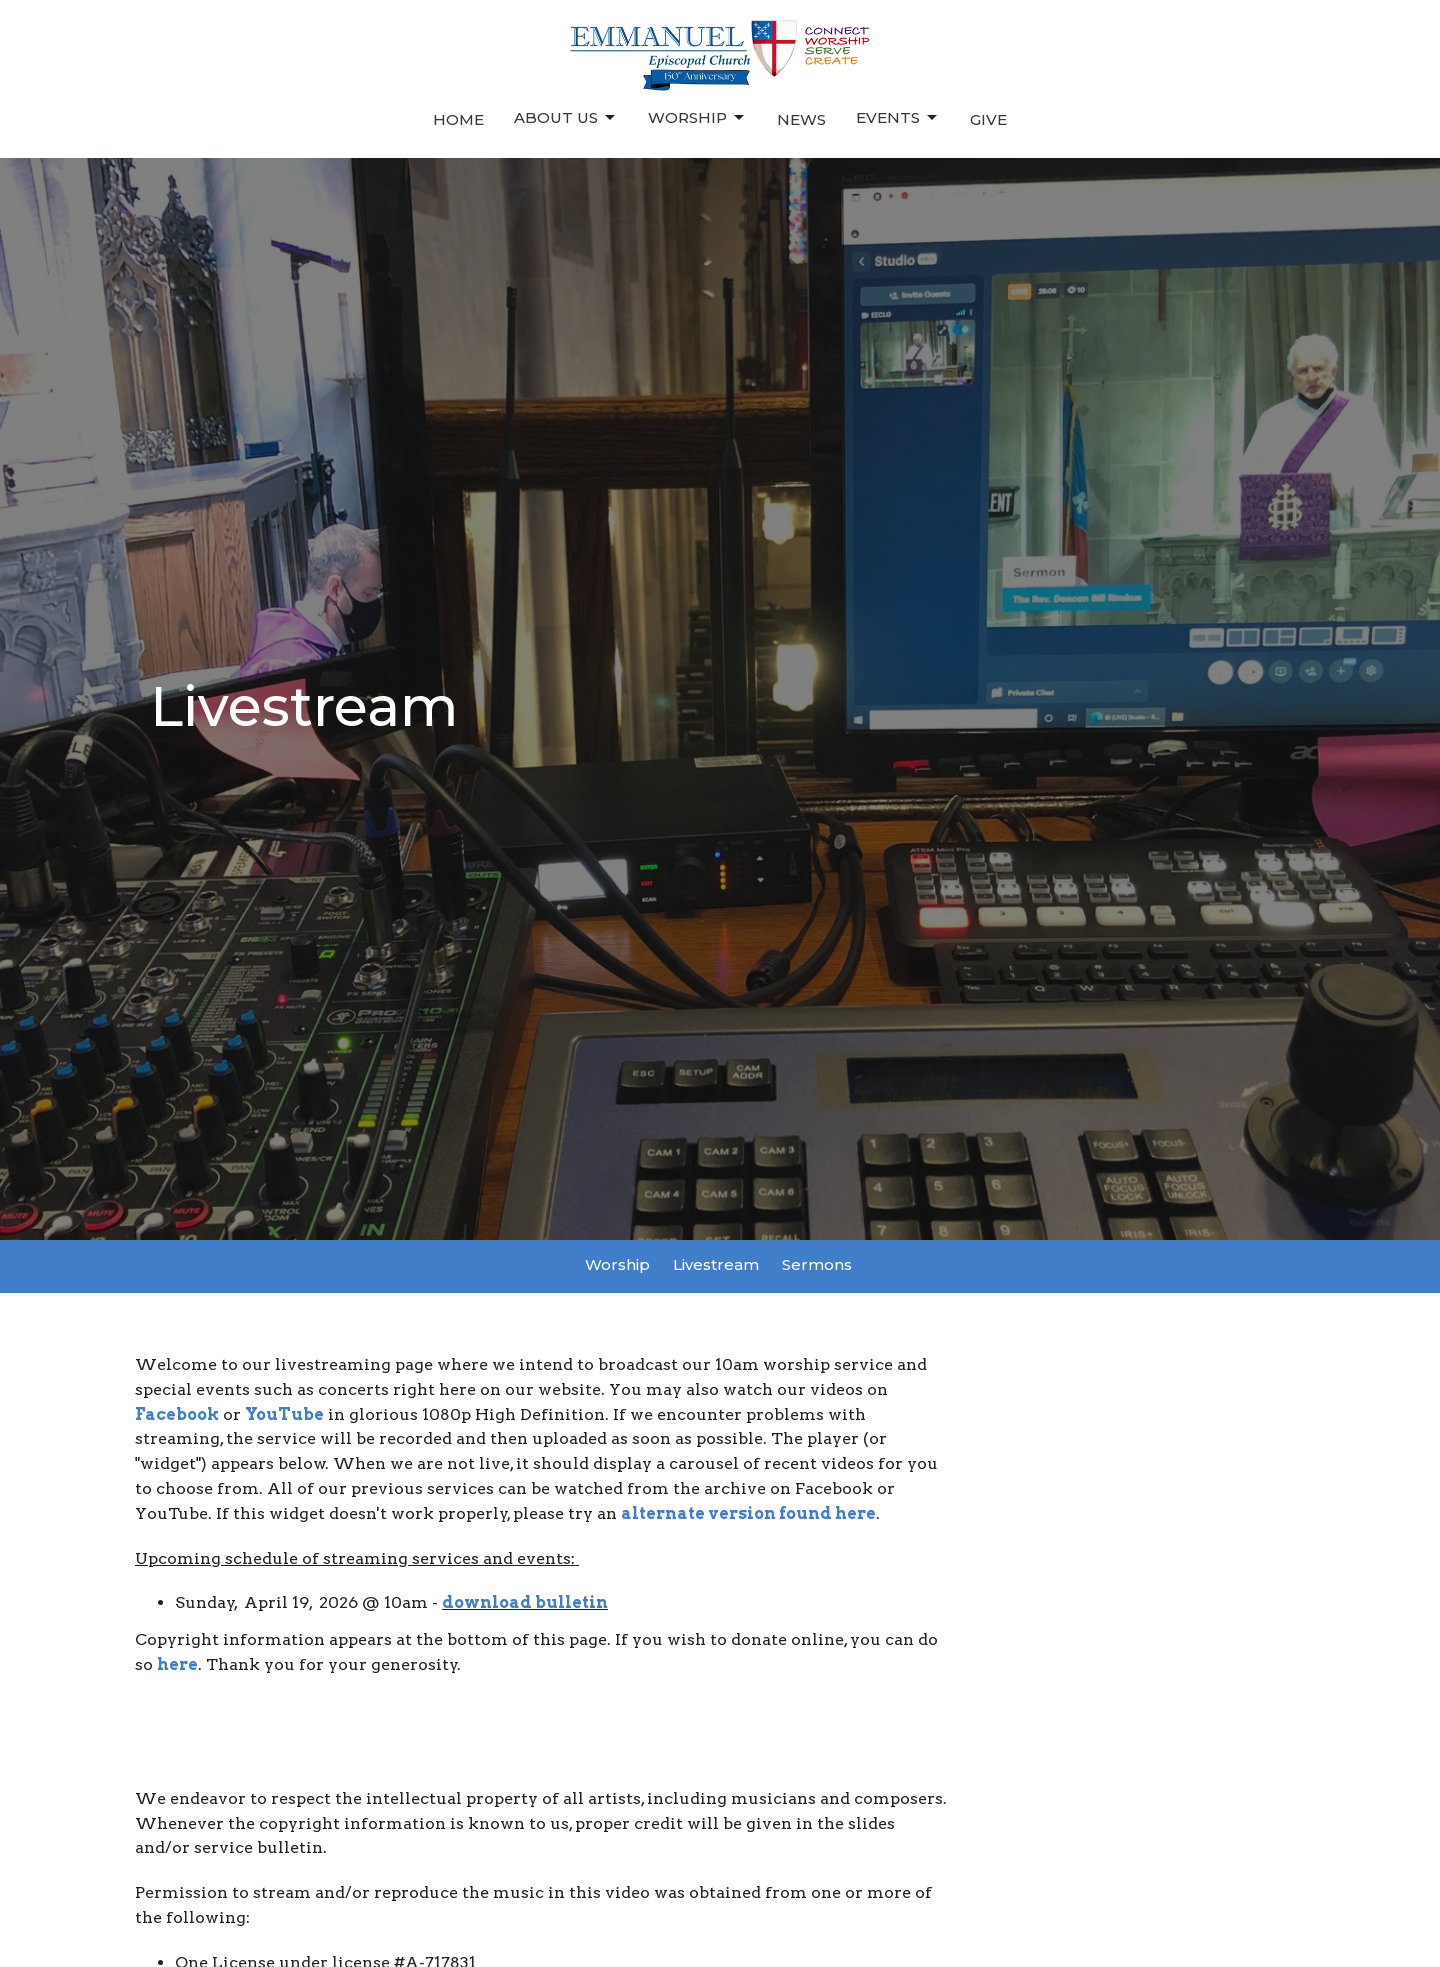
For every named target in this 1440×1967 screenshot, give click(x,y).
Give (988, 119)
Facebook (177, 1414)
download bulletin (525, 1602)
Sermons (817, 1264)
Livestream (716, 1264)
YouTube (284, 1414)
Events (898, 118)
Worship (697, 118)
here (177, 1664)
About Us (566, 118)
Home (458, 119)
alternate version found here (748, 1513)
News (801, 119)
